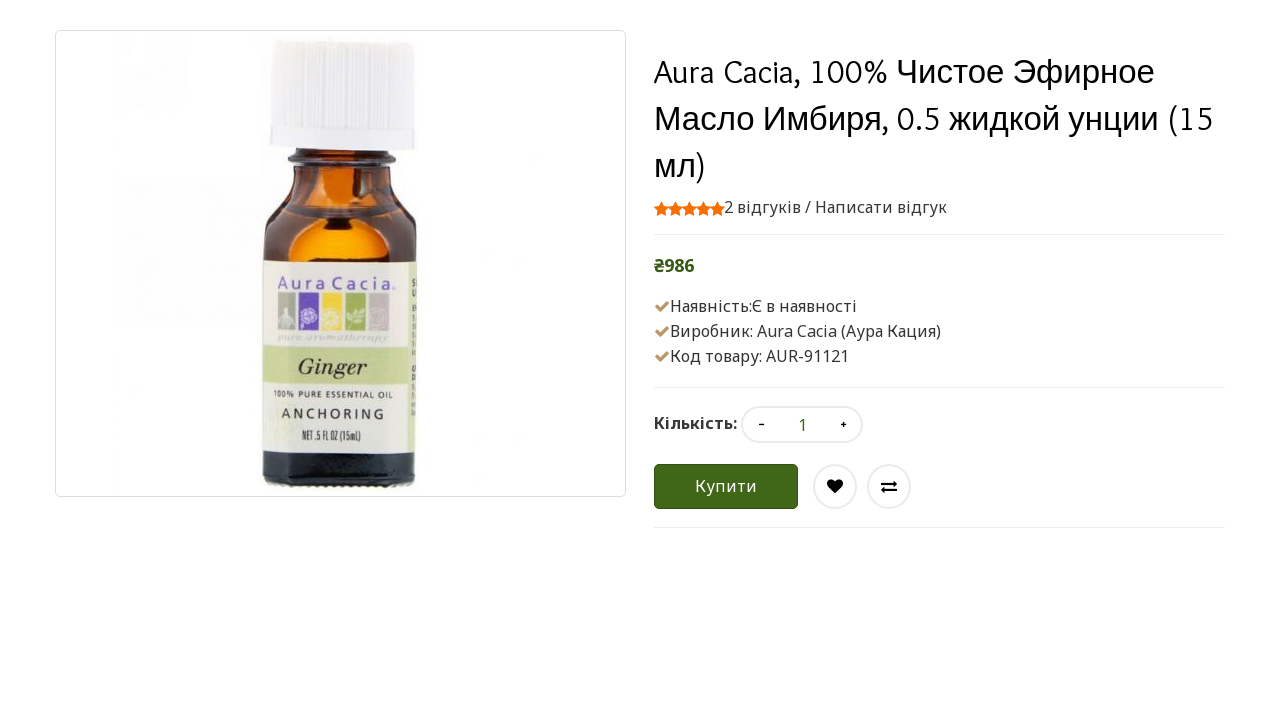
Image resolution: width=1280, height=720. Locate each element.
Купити (726, 486)
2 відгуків (762, 207)
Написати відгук (881, 207)
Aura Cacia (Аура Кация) (849, 331)
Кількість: (695, 423)
